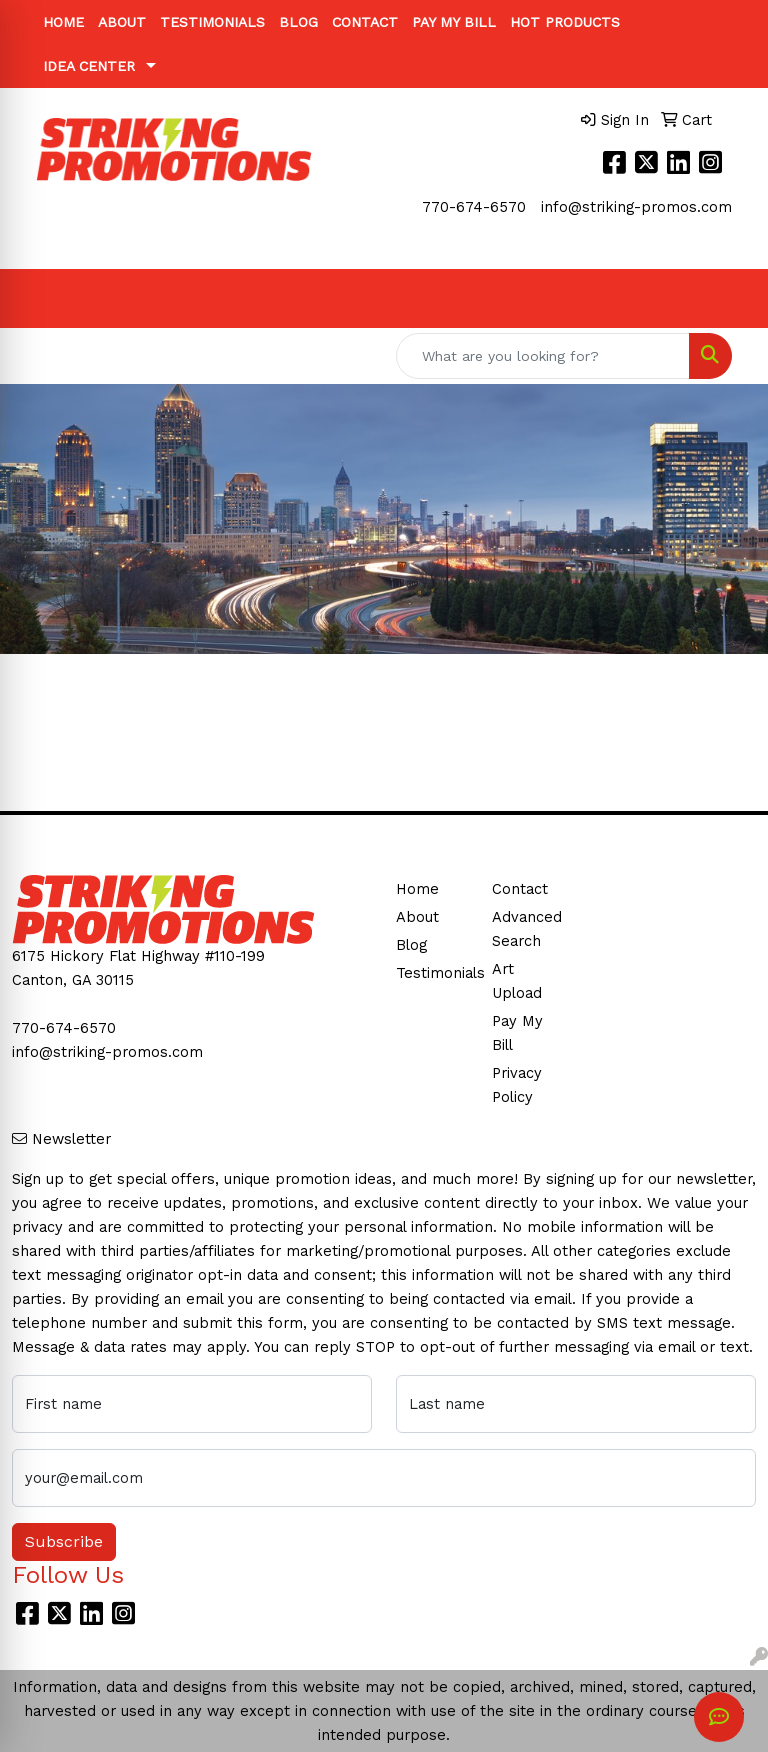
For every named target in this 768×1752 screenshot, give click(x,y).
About (122, 22)
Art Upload (517, 981)
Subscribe (64, 1541)
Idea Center (89, 66)
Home (63, 22)
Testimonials (212, 22)
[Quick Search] (543, 356)
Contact (365, 22)
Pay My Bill (454, 22)
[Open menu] (728, 299)
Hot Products (565, 22)
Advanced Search (527, 929)
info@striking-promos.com (636, 207)
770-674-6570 (474, 207)
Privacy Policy (517, 1085)
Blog (298, 22)
